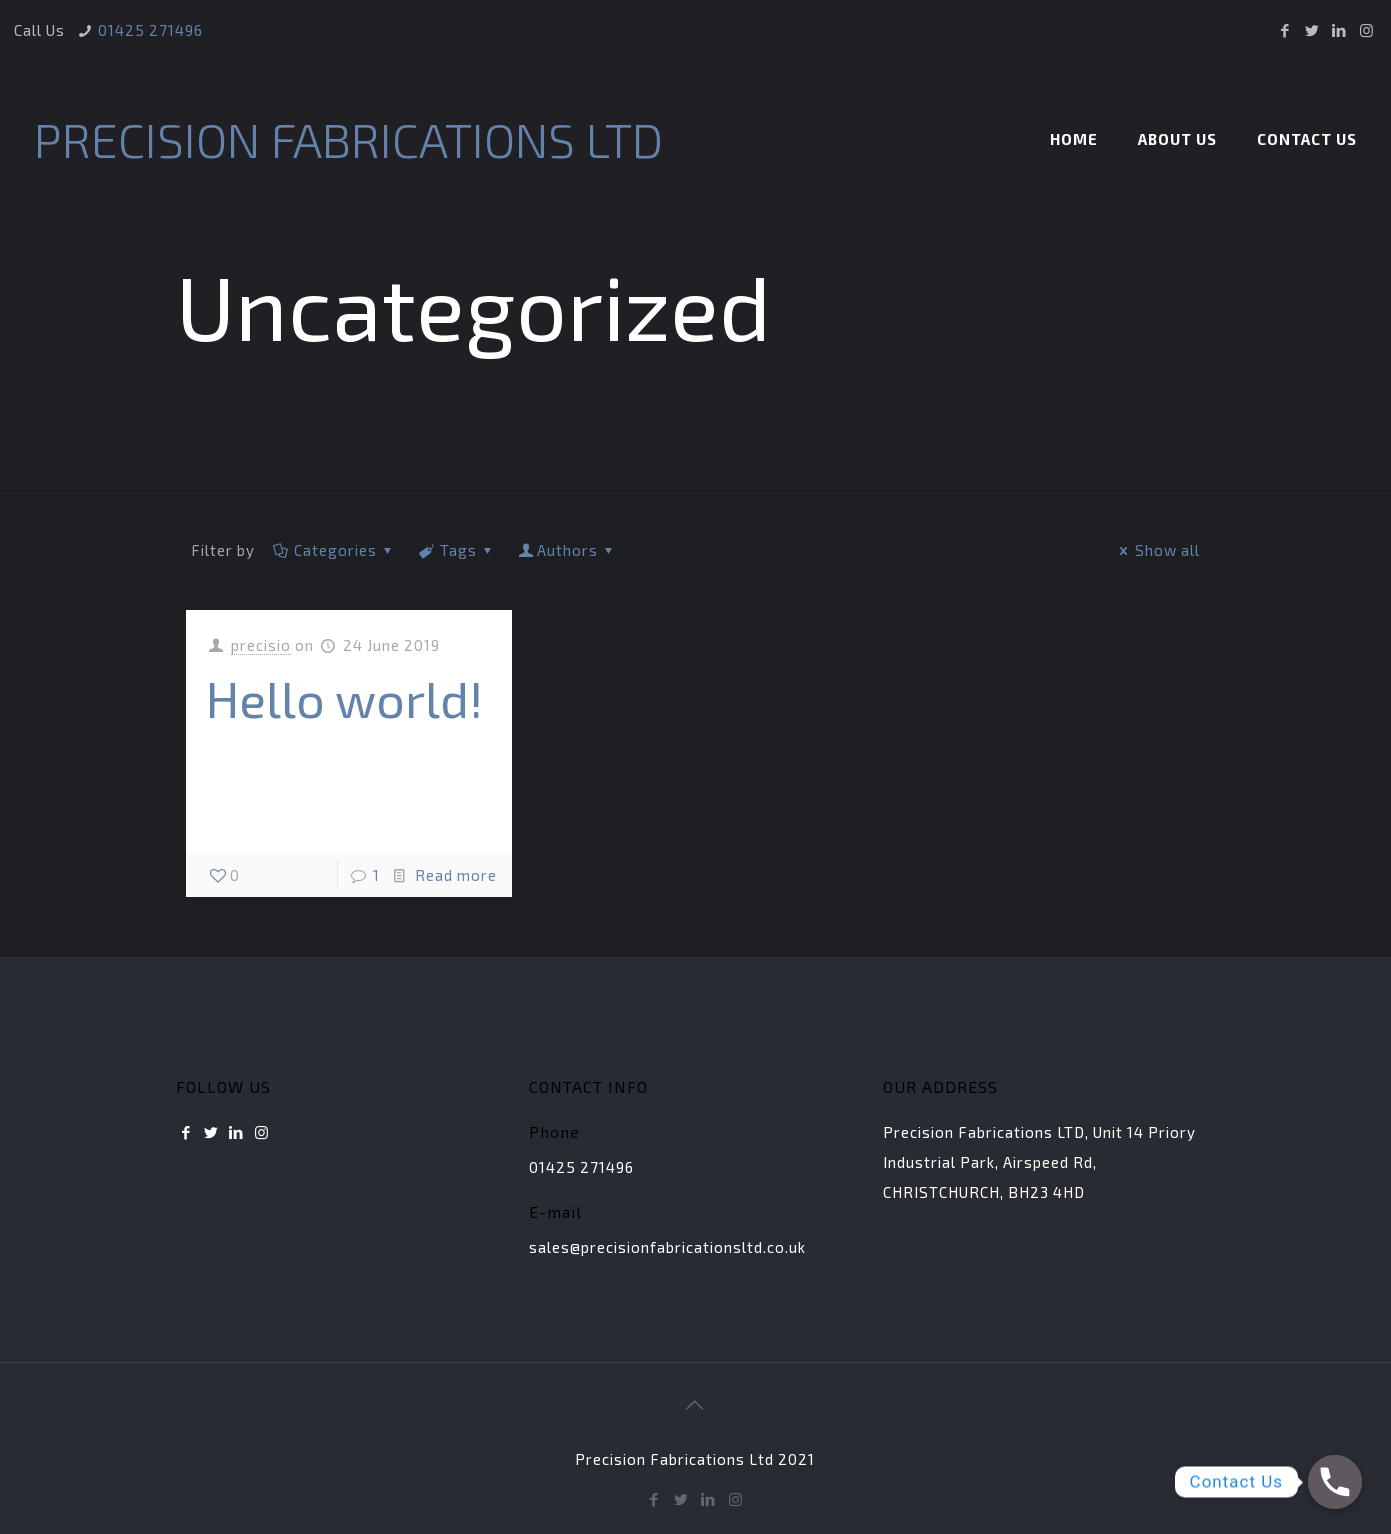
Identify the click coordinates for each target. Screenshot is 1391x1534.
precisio (261, 645)
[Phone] (1335, 1482)
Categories (334, 550)
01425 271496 (150, 30)
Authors (567, 550)
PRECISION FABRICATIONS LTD (348, 139)
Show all (1157, 550)
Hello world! (344, 698)
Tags (457, 550)
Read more (456, 875)
